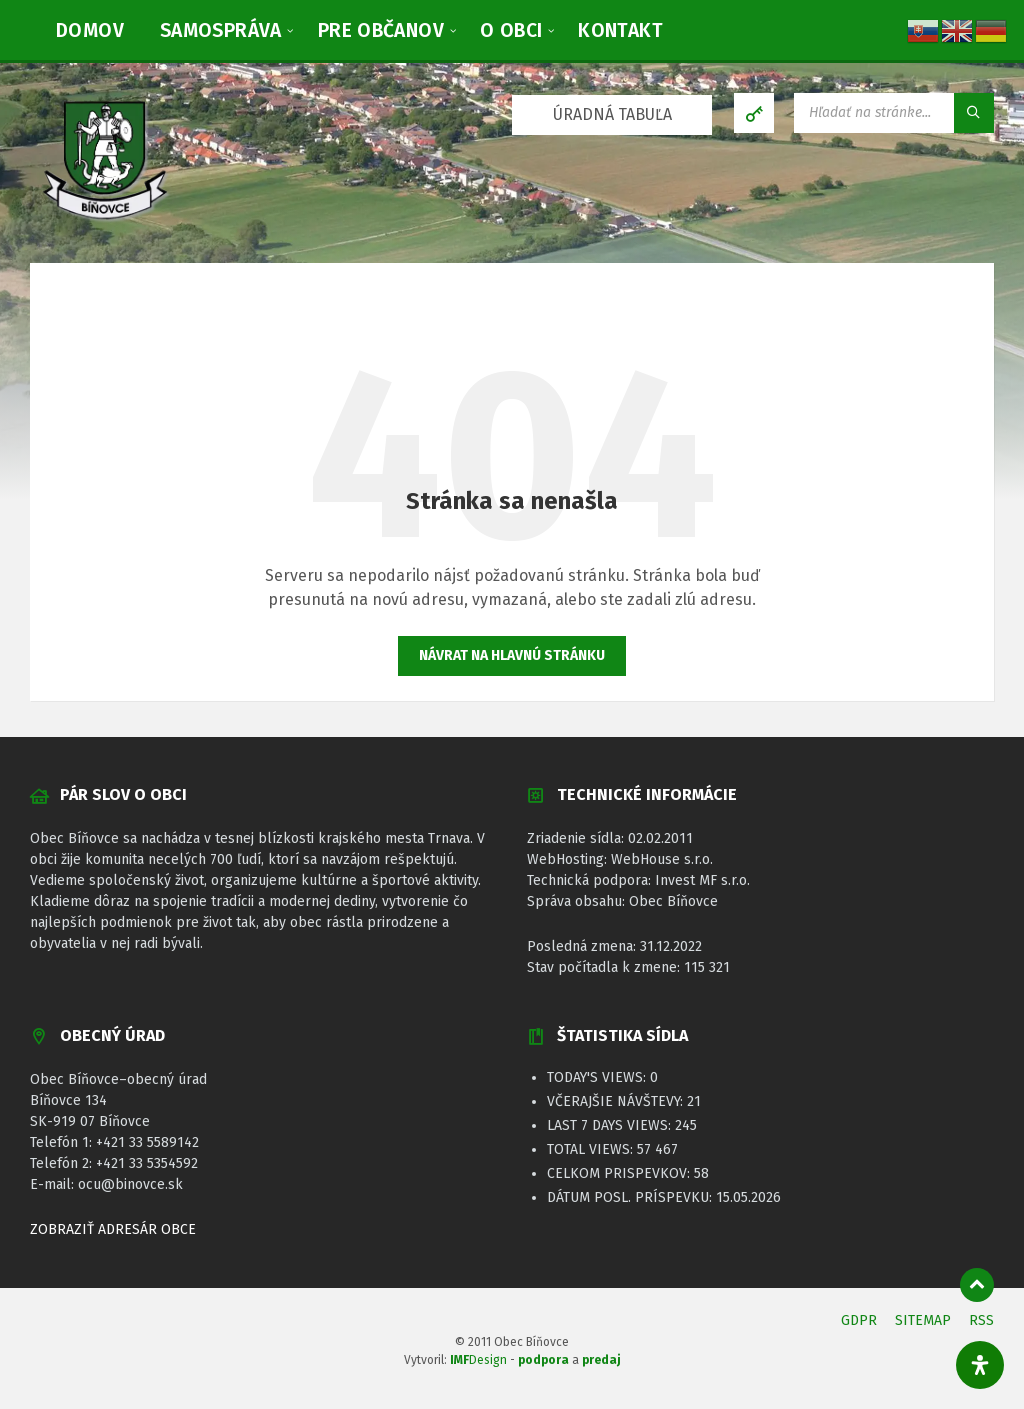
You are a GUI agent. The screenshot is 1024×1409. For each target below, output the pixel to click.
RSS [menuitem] (981, 1320)
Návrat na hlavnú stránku (512, 655)
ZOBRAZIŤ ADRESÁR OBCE (113, 1229)
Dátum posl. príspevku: (631, 1197)
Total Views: (592, 1149)
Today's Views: (598, 1077)
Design (478, 1360)
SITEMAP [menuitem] (923, 1320)
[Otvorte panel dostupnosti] (980, 1365)
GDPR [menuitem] (859, 1320)
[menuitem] (90, 30)
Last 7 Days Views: (611, 1125)
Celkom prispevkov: (620, 1173)
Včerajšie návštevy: (617, 1101)
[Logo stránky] (105, 222)
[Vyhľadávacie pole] (894, 113)
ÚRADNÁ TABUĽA (612, 114)
